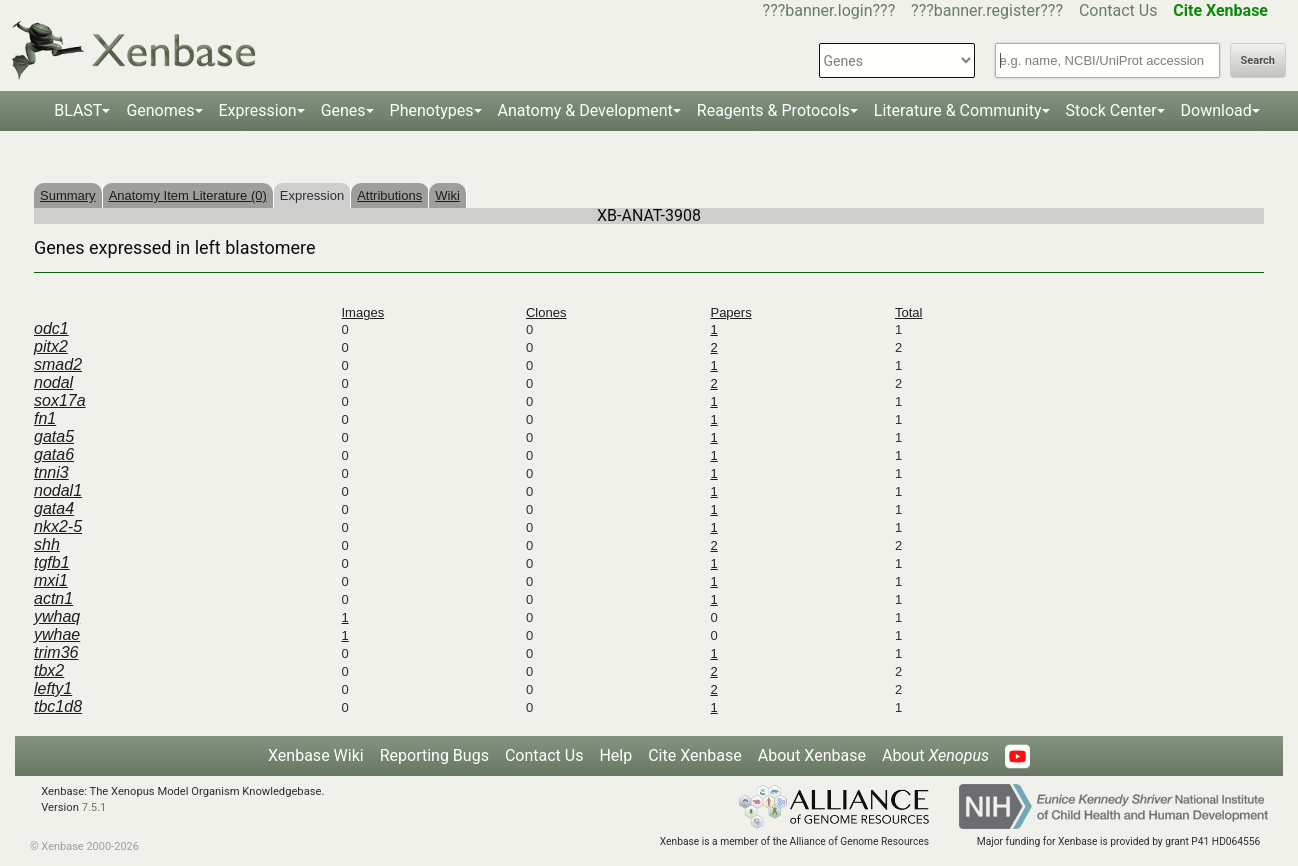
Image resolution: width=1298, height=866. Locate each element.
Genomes (160, 110)
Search (1258, 60)
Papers (730, 312)
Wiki (447, 195)
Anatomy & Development (585, 110)
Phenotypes (432, 110)
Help (615, 755)
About (935, 755)
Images (363, 312)
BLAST (78, 110)
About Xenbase (812, 755)
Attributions (389, 195)
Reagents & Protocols (773, 110)
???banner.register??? (987, 10)
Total (908, 312)
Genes (343, 110)
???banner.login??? (829, 10)
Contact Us (1118, 10)
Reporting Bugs (434, 755)
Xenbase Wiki (316, 755)
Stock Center (1111, 110)
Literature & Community (958, 110)
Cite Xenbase (695, 755)
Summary (68, 195)
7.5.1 (94, 807)
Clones (546, 312)
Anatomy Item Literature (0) (188, 195)
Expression (258, 110)
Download (1216, 110)
